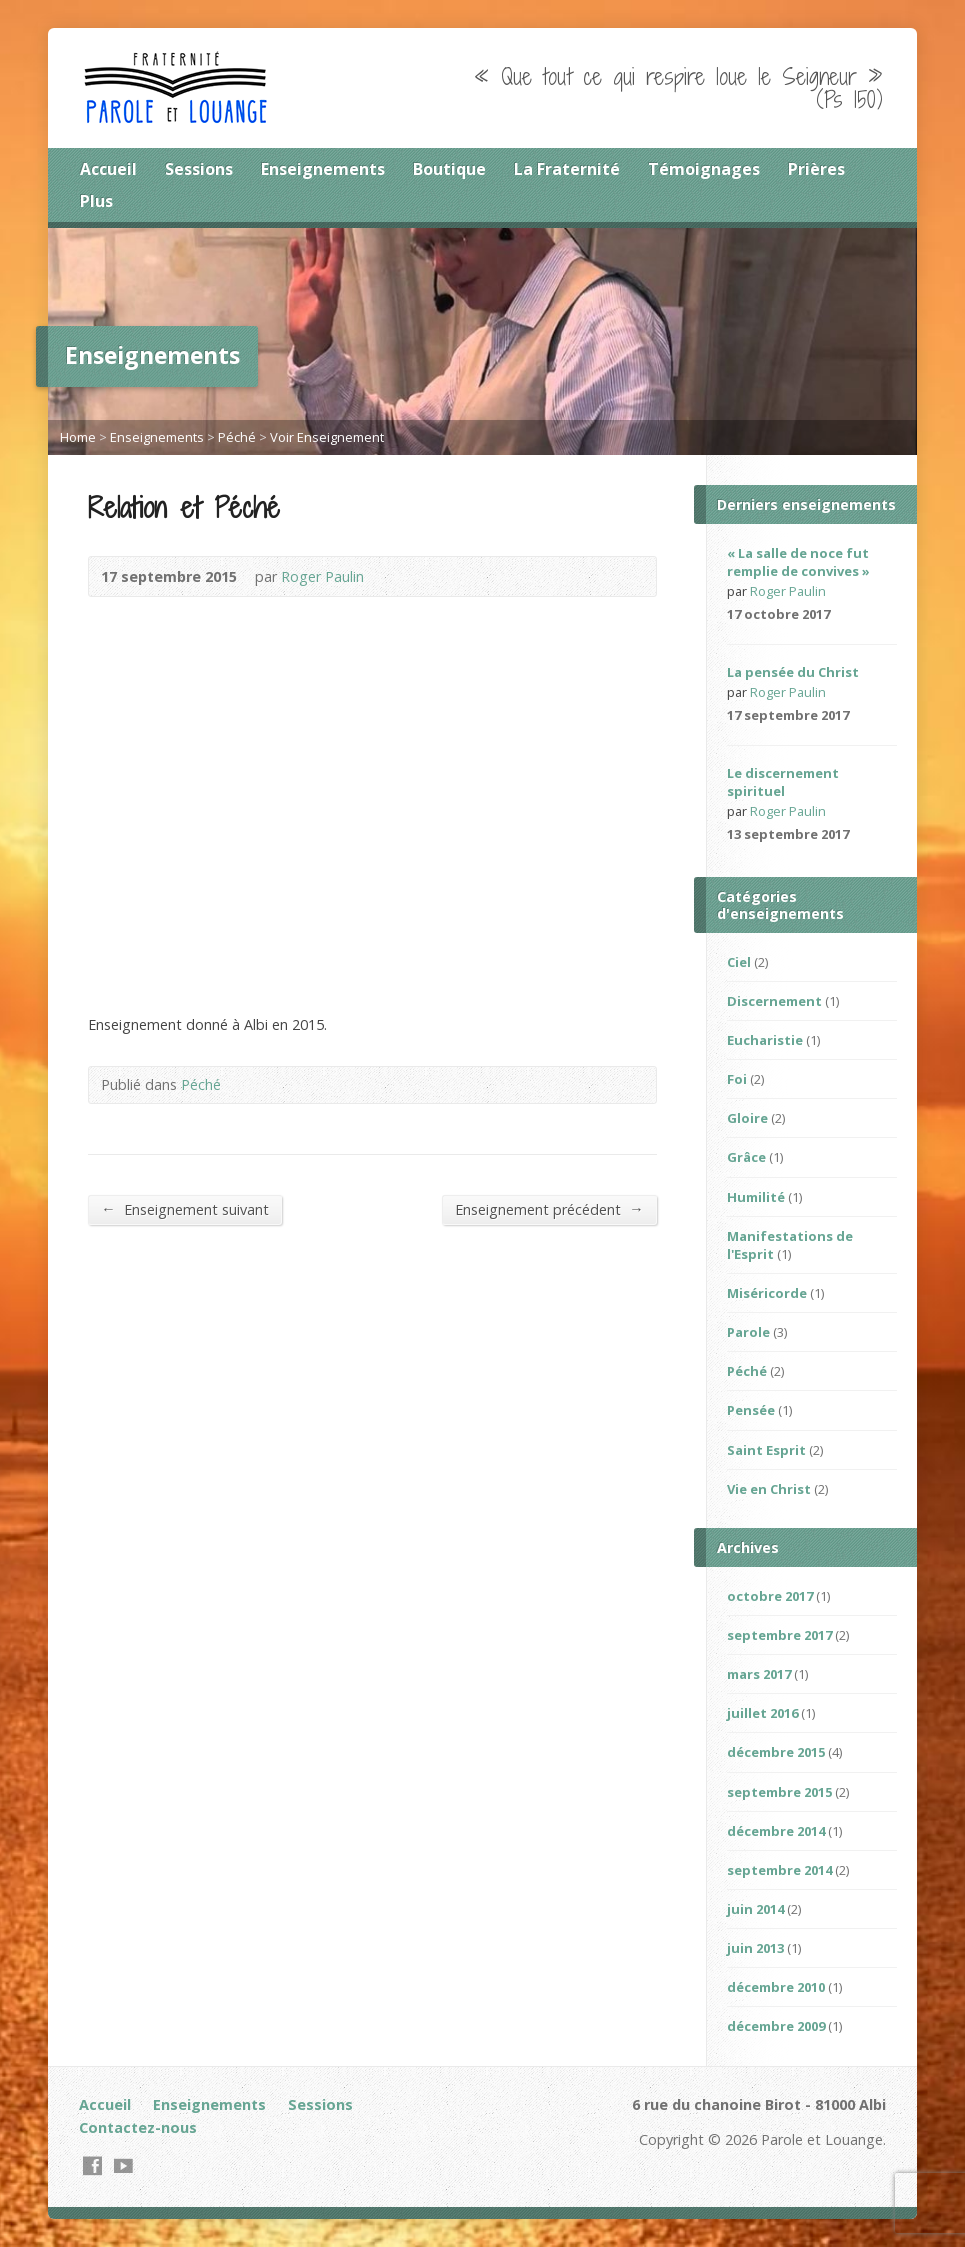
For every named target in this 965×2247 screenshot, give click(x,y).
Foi (737, 1079)
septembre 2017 (779, 1635)
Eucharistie (765, 1040)
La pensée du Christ (793, 672)
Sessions (199, 169)
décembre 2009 (776, 2026)
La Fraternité (567, 169)
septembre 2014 (779, 1870)
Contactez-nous (138, 2127)
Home (78, 437)
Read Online (856, 614)
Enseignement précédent (549, 1209)
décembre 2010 (776, 1987)
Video (875, 715)
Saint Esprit (766, 1450)
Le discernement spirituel (783, 782)
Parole (748, 1332)
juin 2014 (755, 1909)
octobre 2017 (770, 1596)
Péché (237, 437)
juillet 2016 (762, 1713)
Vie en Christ (769, 1489)
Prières (816, 169)
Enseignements (323, 169)
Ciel (739, 962)
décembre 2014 (776, 1831)
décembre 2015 (776, 1752)
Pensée (751, 1410)
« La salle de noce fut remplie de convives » (798, 562)
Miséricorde (767, 1293)
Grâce (746, 1157)
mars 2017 (759, 1674)
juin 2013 (755, 1948)
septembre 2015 (779, 1792)
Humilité (756, 1197)
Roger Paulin (322, 576)
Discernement (774, 1001)
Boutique (449, 169)
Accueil (108, 169)
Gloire (747, 1118)
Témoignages (704, 169)
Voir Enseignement (327, 437)
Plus (96, 201)
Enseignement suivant (184, 1209)
